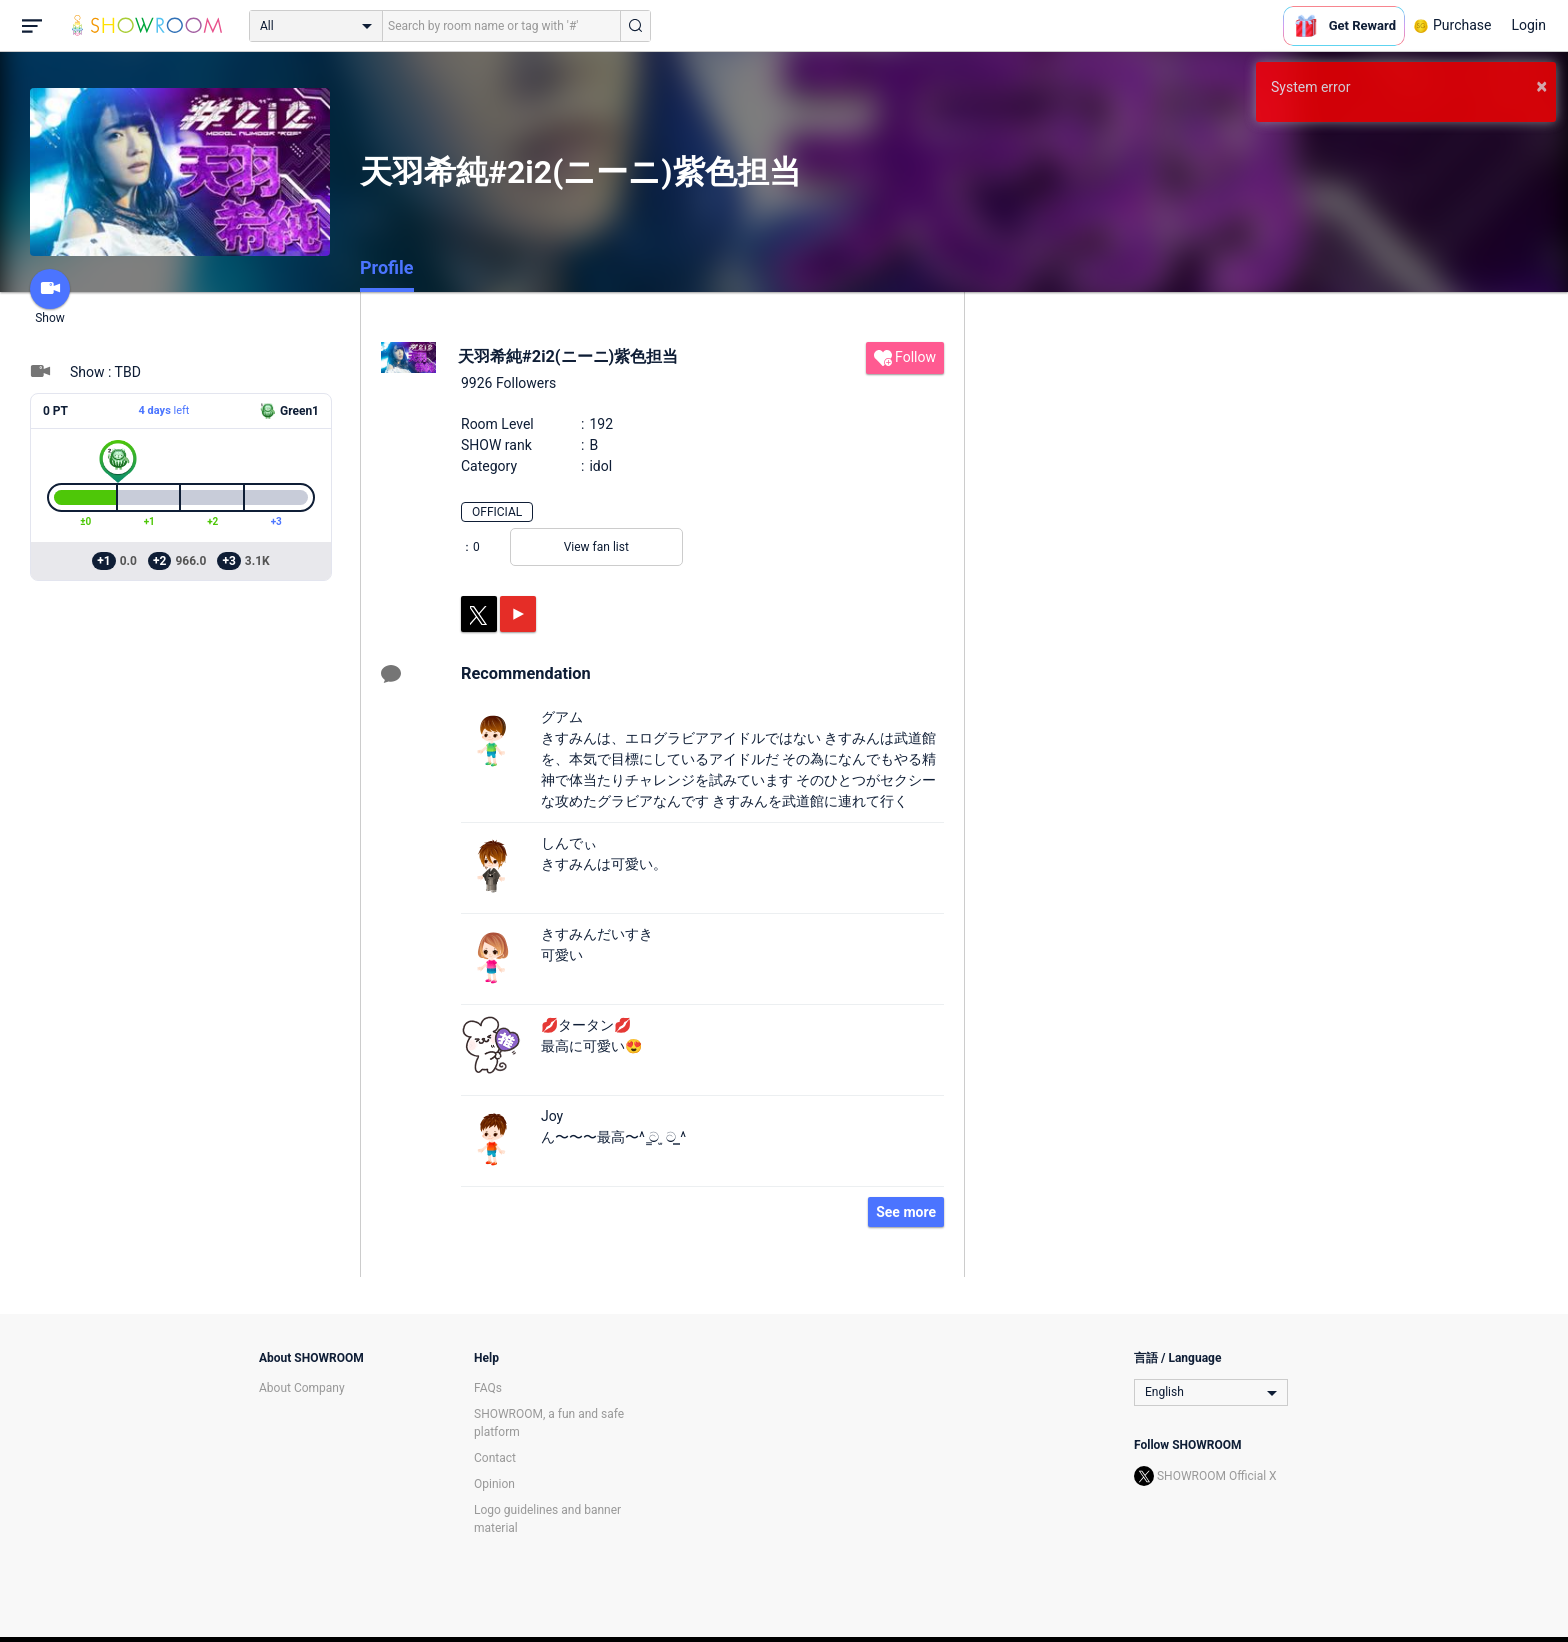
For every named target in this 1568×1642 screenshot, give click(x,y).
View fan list (596, 547)
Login (1528, 25)
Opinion (494, 1484)
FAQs (488, 1388)
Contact (495, 1458)
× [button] (1541, 86)
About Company (302, 1388)
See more (906, 1212)
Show (50, 297)
